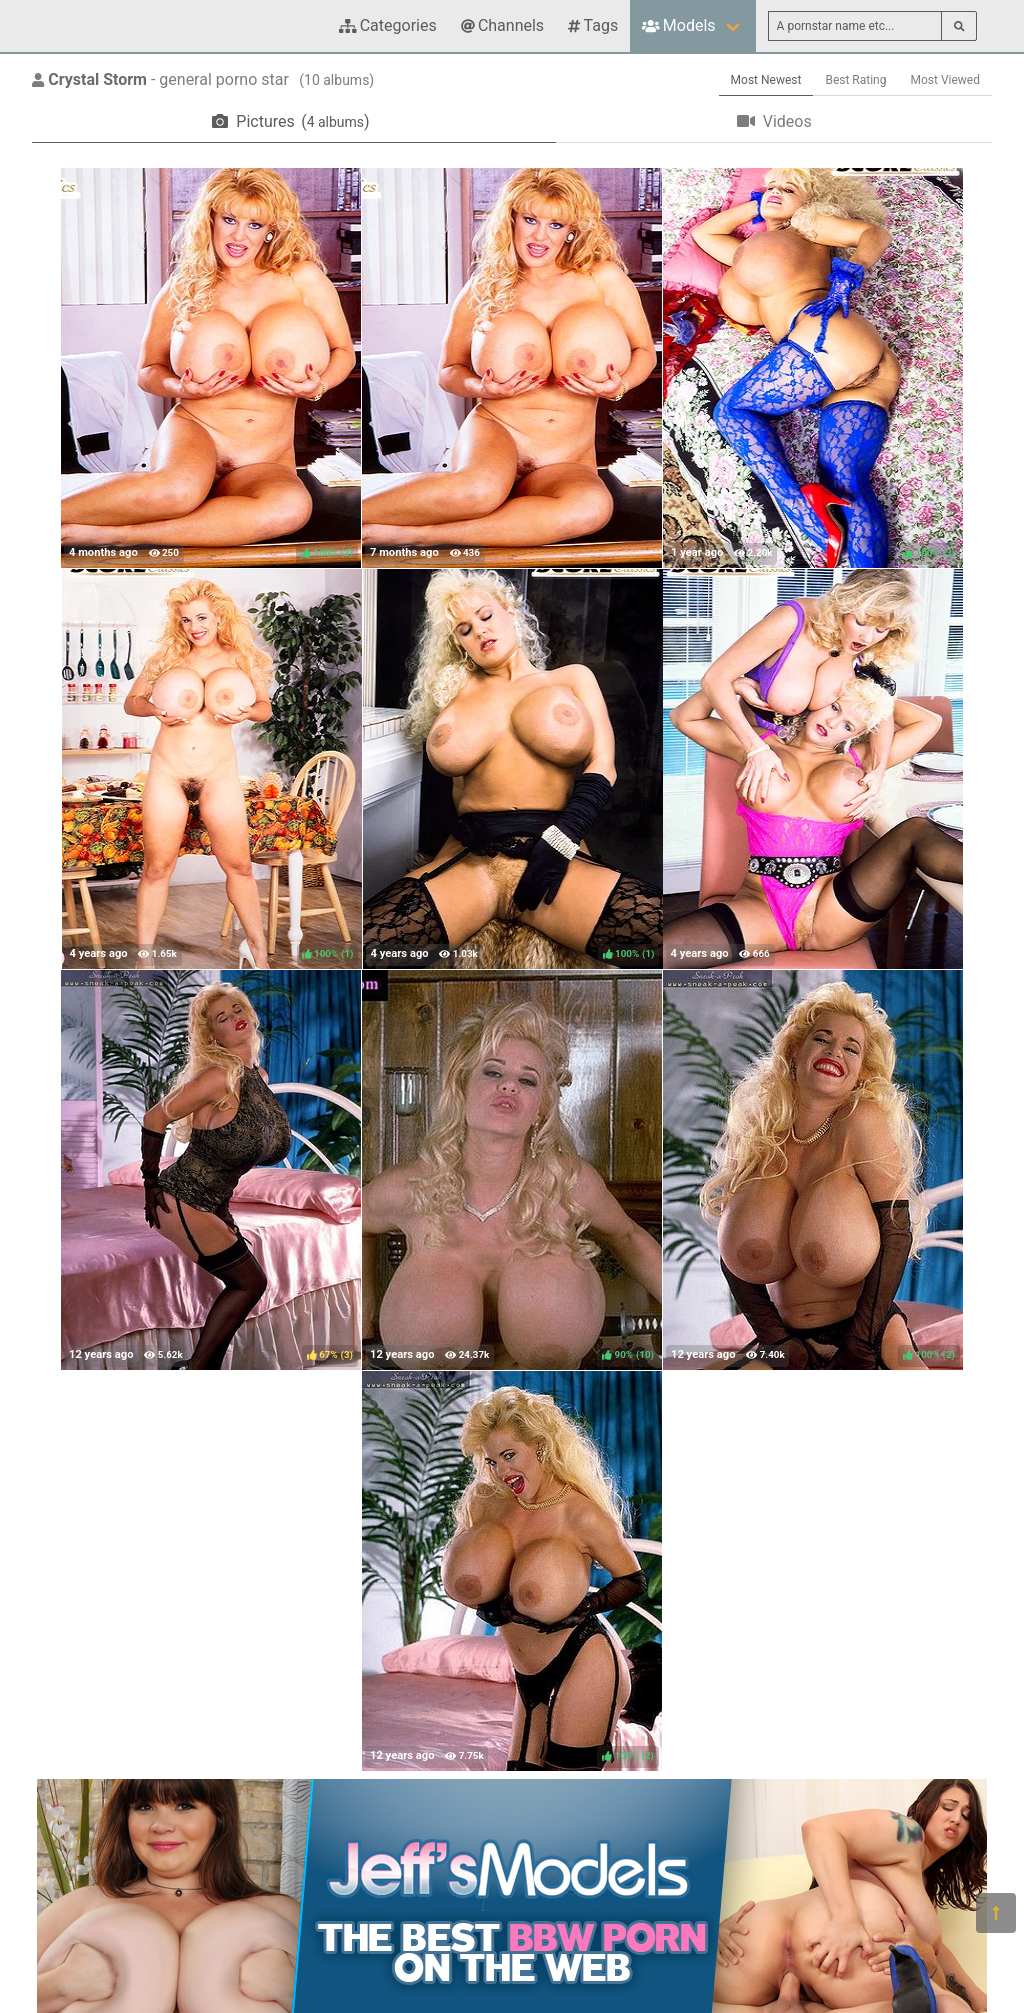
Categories (388, 25)
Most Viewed (946, 80)
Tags (593, 25)
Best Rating (855, 80)
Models (678, 25)
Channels (502, 25)
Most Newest (766, 80)
